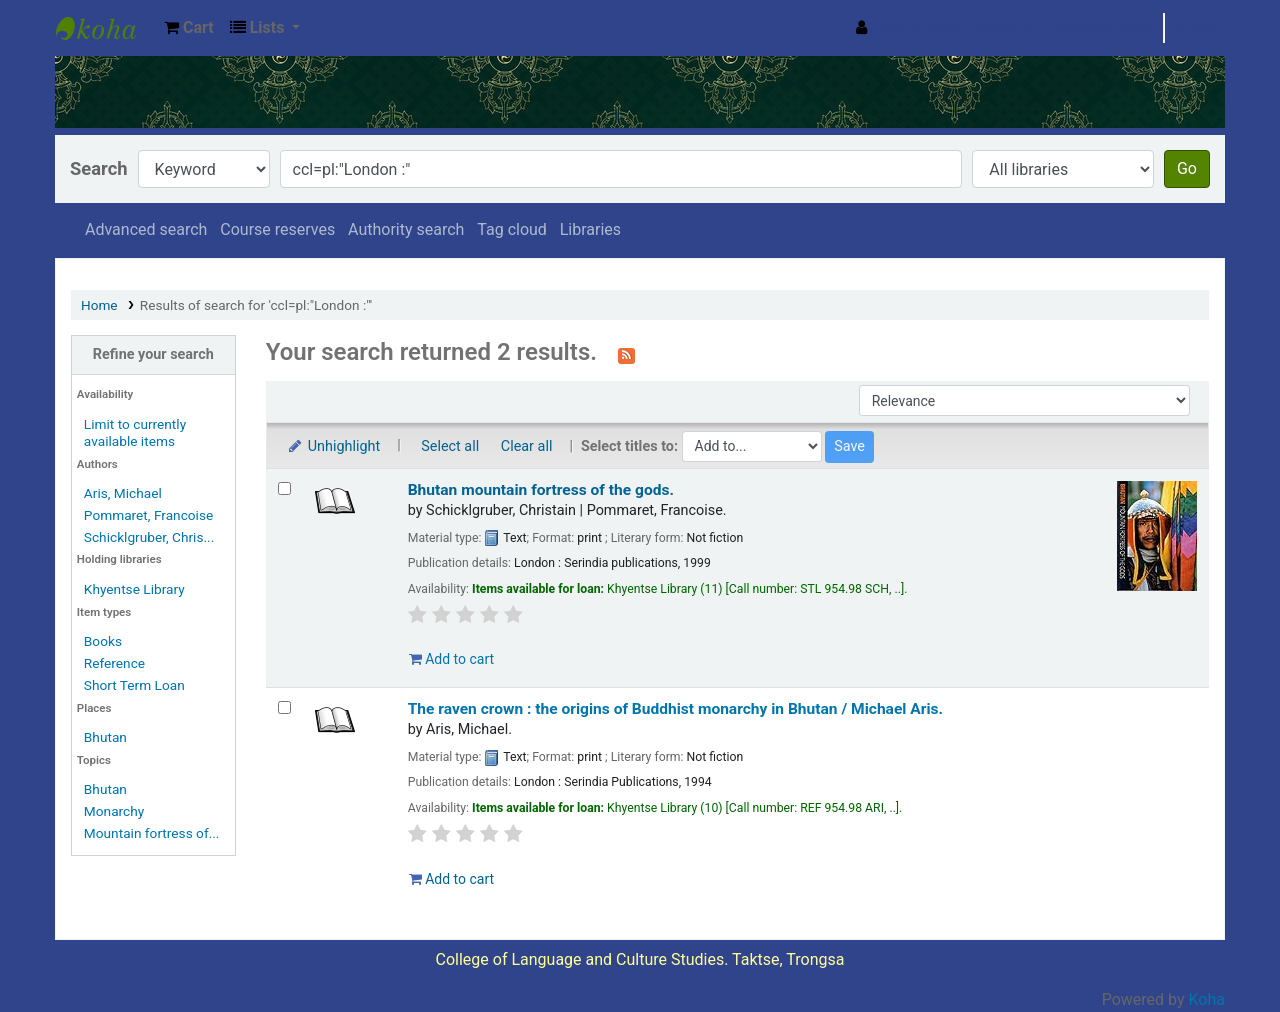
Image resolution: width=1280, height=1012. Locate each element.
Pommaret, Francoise (148, 515)
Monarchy (114, 811)
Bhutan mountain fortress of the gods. (541, 490)
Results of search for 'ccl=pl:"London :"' (256, 305)
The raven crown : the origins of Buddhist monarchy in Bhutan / (675, 709)
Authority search (406, 229)
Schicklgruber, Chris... (149, 537)
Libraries (590, 229)
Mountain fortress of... (152, 833)
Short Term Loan (134, 685)
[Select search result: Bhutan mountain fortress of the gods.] (284, 488)
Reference (114, 663)
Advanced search (146, 229)
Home (99, 305)
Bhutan (105, 737)
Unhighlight (333, 446)
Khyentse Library (106, 28)
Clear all (527, 446)
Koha (1207, 999)
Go (1187, 168)
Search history (1104, 27)
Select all (450, 446)
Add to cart (451, 659)
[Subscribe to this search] (626, 354)
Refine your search (153, 354)
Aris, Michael (123, 493)
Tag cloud (512, 229)
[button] (189, 28)
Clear (1194, 27)
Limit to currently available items (135, 432)
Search (99, 168)
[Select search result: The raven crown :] (284, 707)
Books (103, 641)
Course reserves (277, 229)
